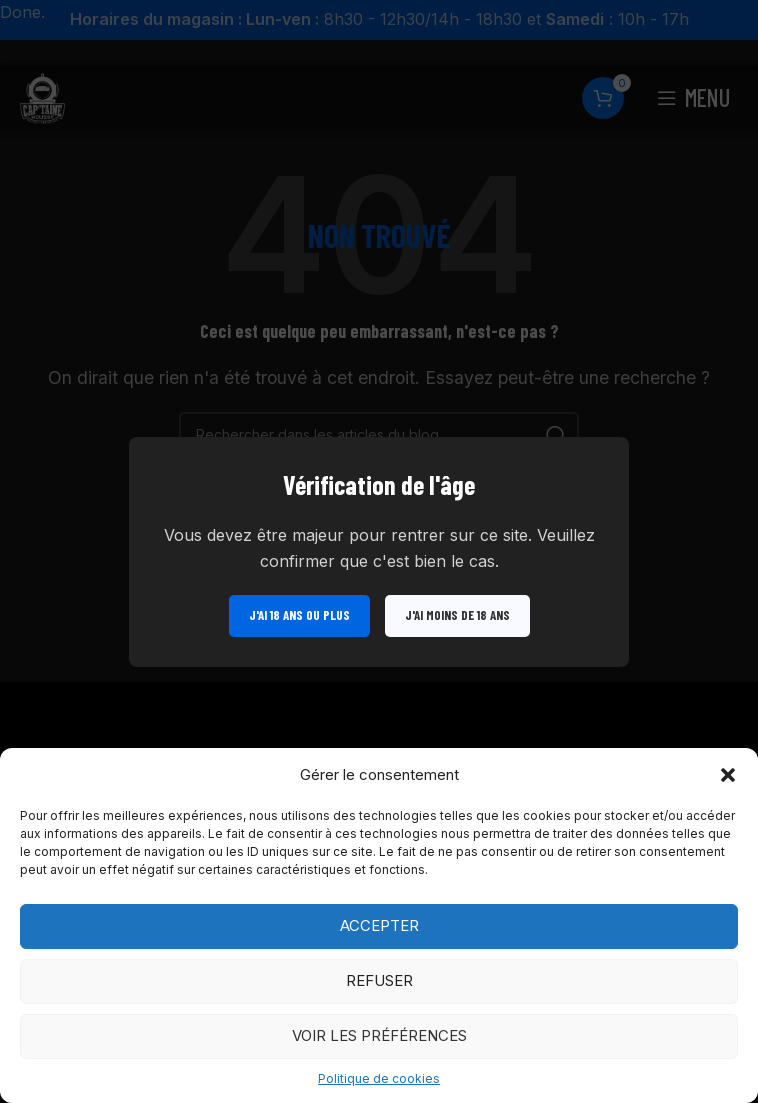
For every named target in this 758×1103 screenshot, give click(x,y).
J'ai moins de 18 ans (457, 614)
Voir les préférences (379, 1035)
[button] (728, 775)
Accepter (379, 925)
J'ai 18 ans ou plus (299, 614)
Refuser (379, 980)
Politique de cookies (379, 1078)
